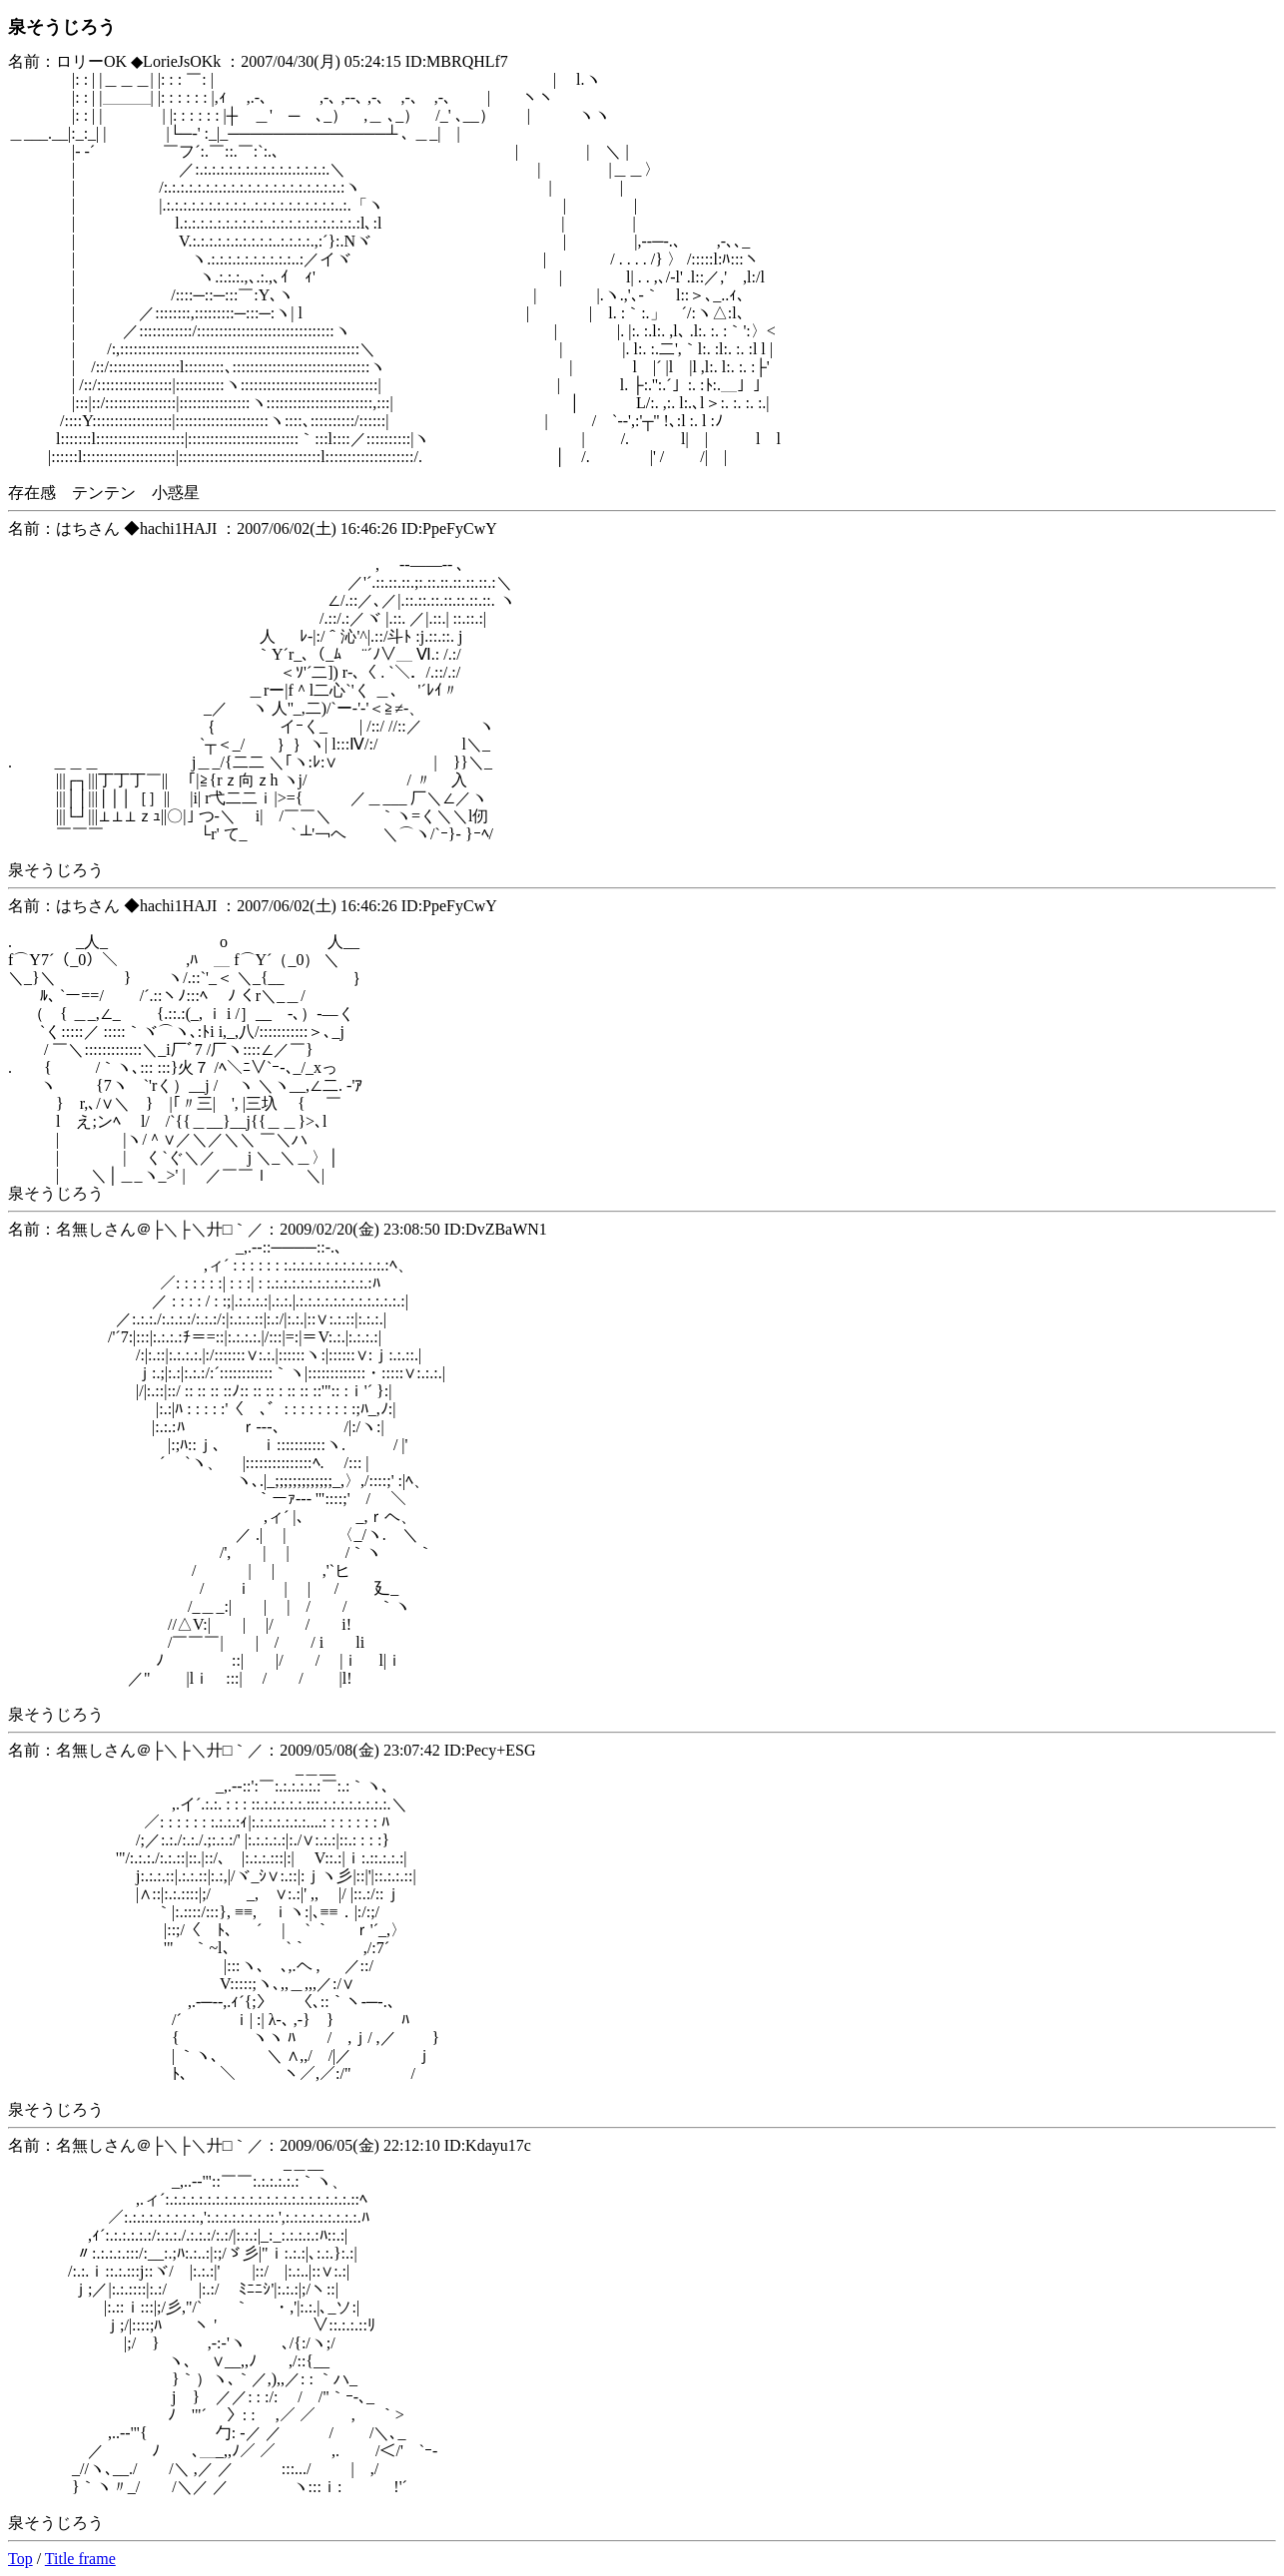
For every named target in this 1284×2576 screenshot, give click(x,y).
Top (20, 2558)
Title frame (80, 2558)
